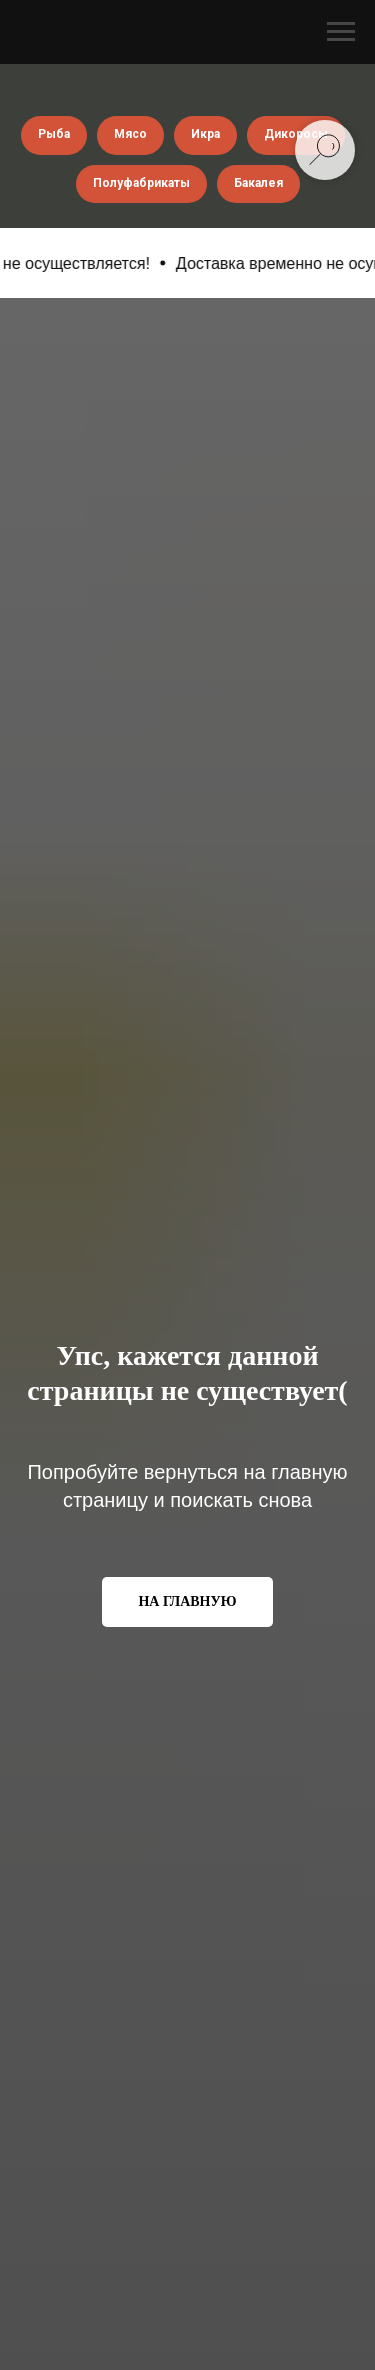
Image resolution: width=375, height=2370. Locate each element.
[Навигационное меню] (341, 32)
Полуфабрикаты (141, 183)
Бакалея (258, 183)
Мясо (130, 134)
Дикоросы (296, 134)
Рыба (54, 134)
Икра (205, 134)
